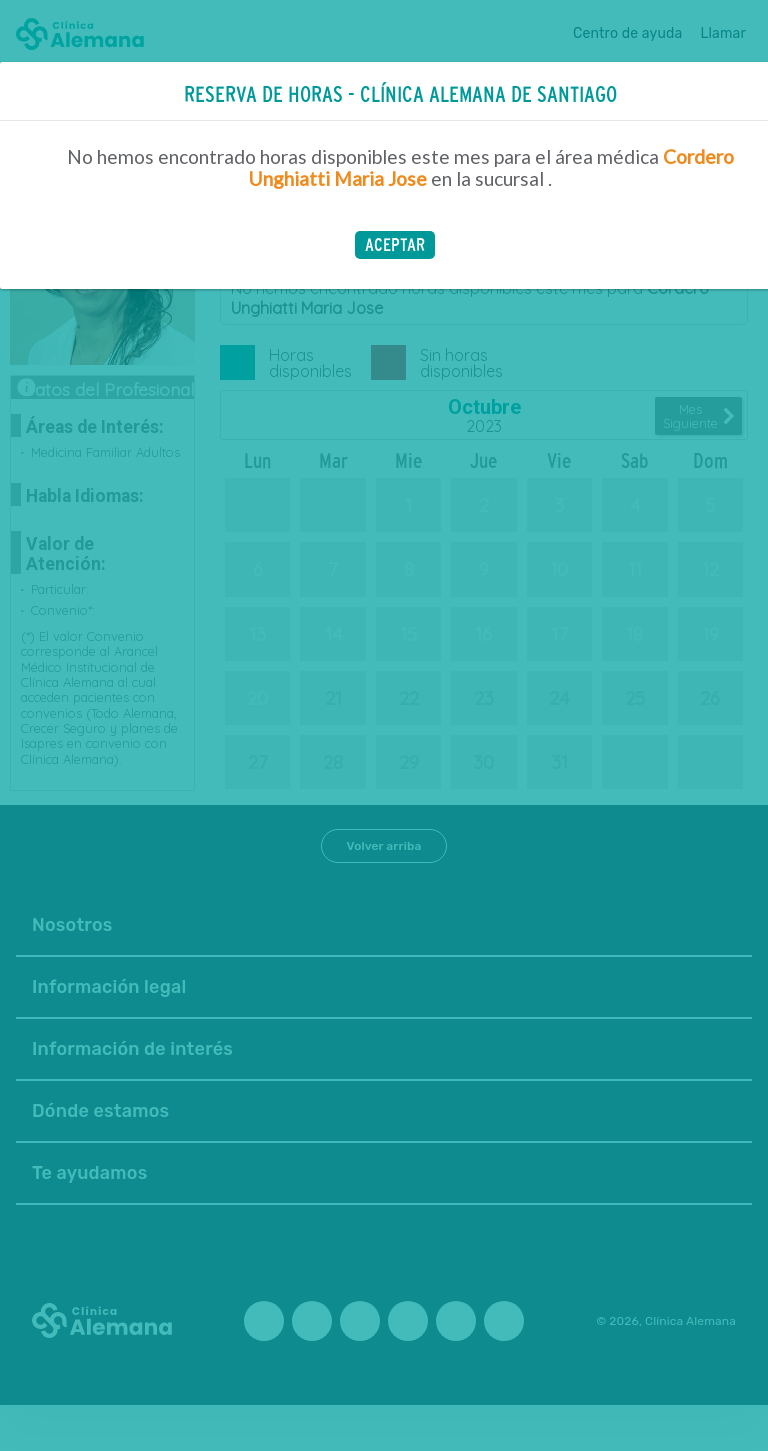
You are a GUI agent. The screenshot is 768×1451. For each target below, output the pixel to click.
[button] (395, 245)
